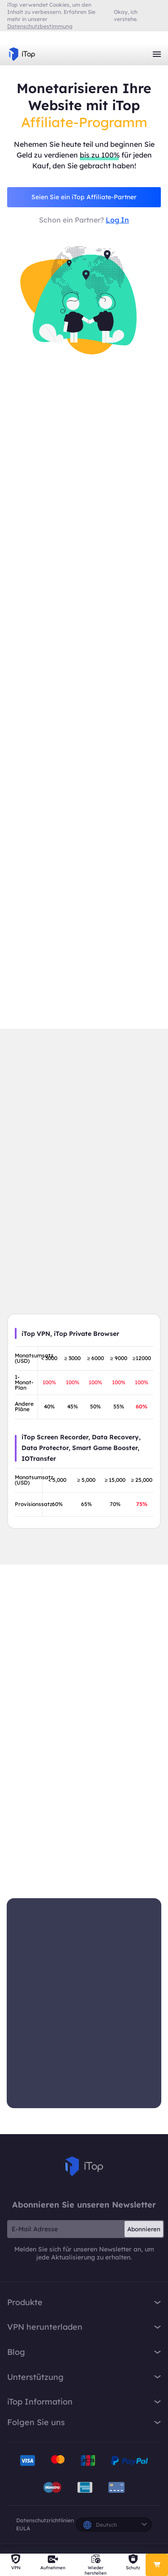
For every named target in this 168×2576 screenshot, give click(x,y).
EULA (23, 2528)
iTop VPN (22, 54)
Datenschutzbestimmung (40, 26)
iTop (84, 2167)
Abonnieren (143, 2229)
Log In (117, 219)
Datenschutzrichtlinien (45, 2520)
